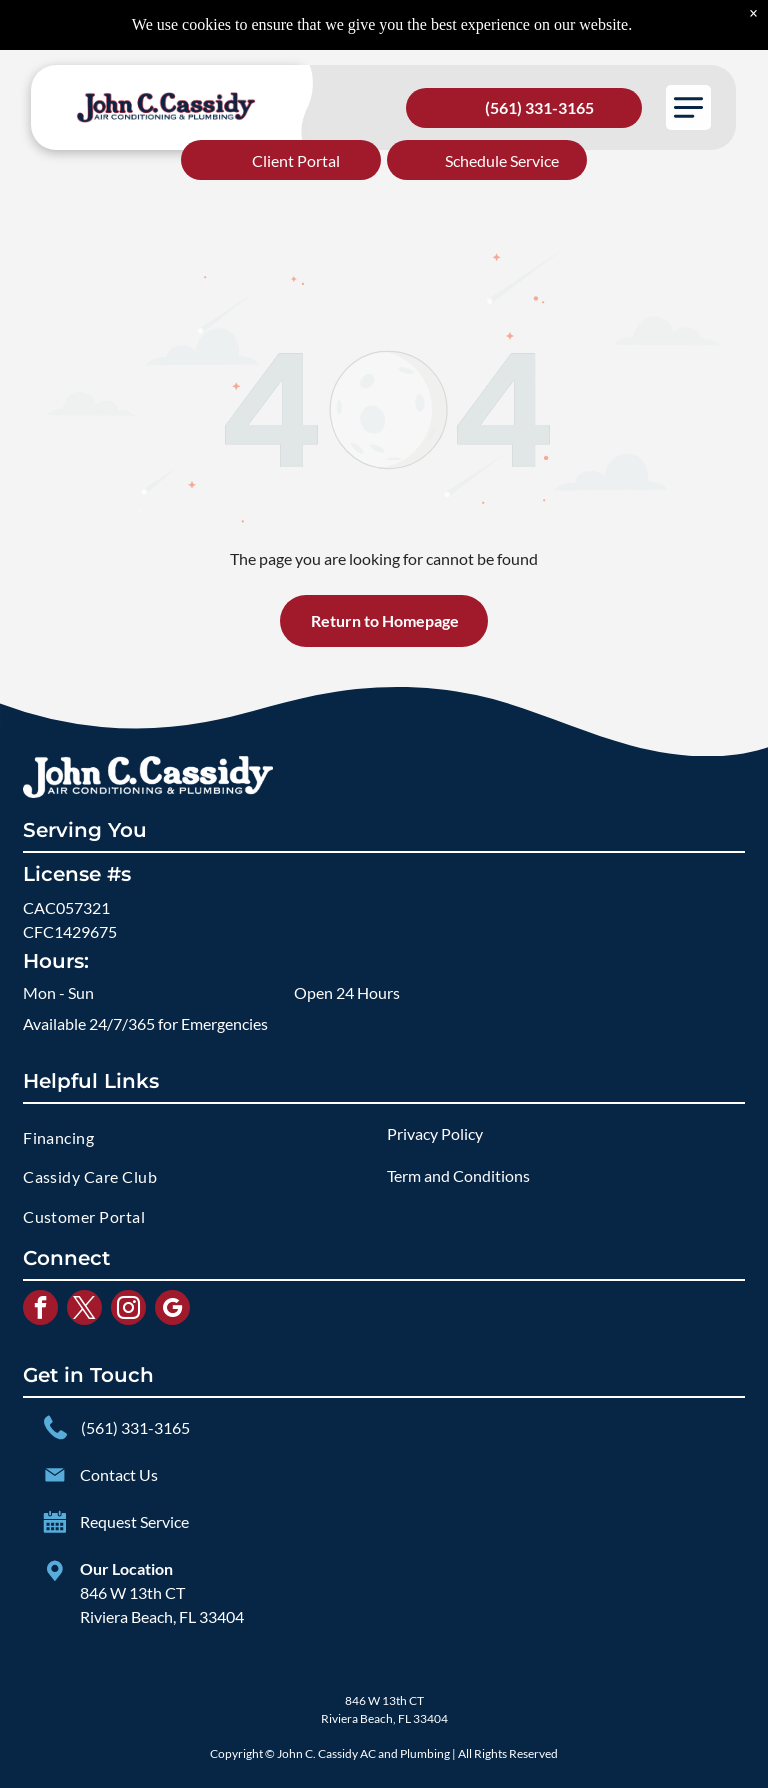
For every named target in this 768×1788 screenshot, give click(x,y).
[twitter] (84, 1310)
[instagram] (128, 1310)
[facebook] (40, 1310)
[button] (688, 107)
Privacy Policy (435, 1133)
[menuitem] (202, 1137)
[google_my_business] (172, 1310)
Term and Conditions (458, 1175)
